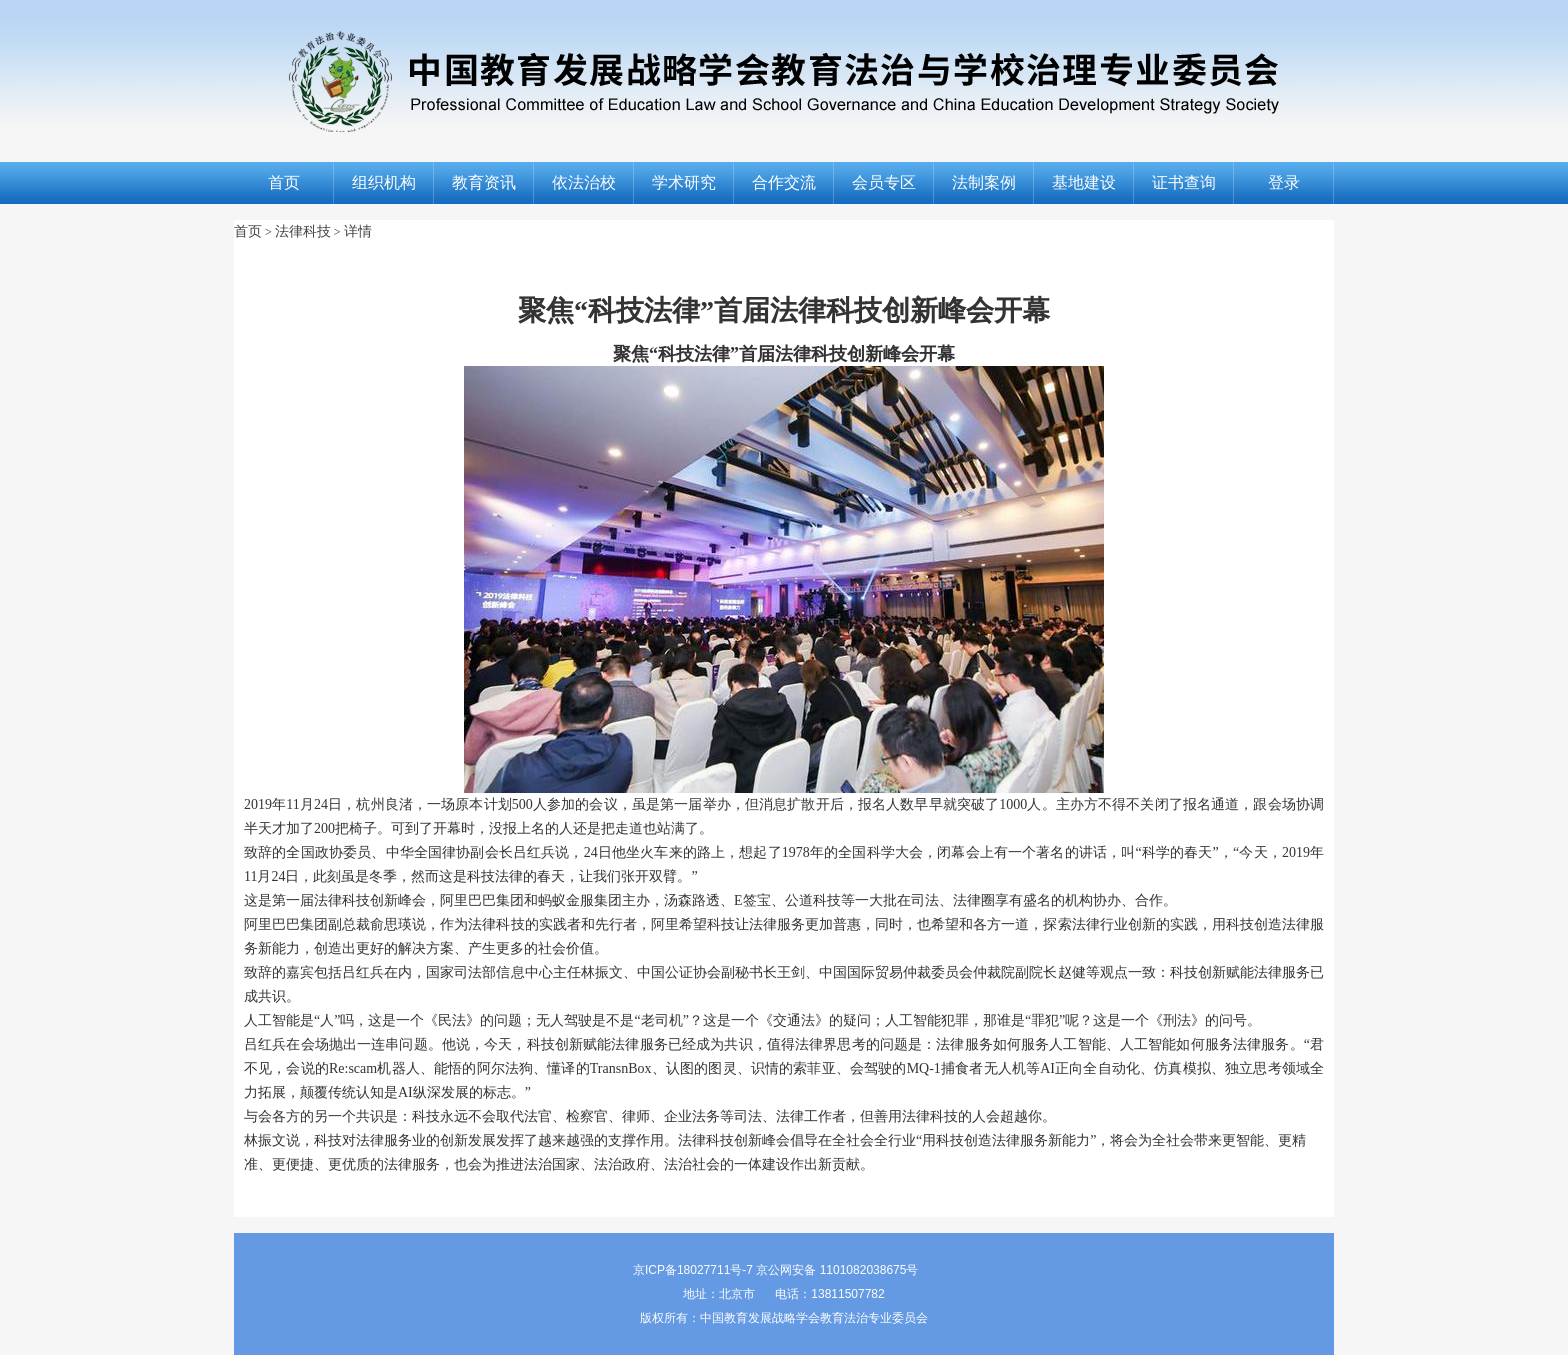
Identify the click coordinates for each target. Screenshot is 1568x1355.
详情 (358, 231)
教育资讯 (484, 182)
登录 (1284, 182)
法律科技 (303, 231)
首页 (284, 182)
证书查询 (1184, 182)
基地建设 (1084, 182)
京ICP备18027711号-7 (693, 1270)
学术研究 (684, 182)
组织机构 (384, 182)
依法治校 (584, 182)
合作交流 (784, 182)
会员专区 (884, 182)
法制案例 (984, 182)
